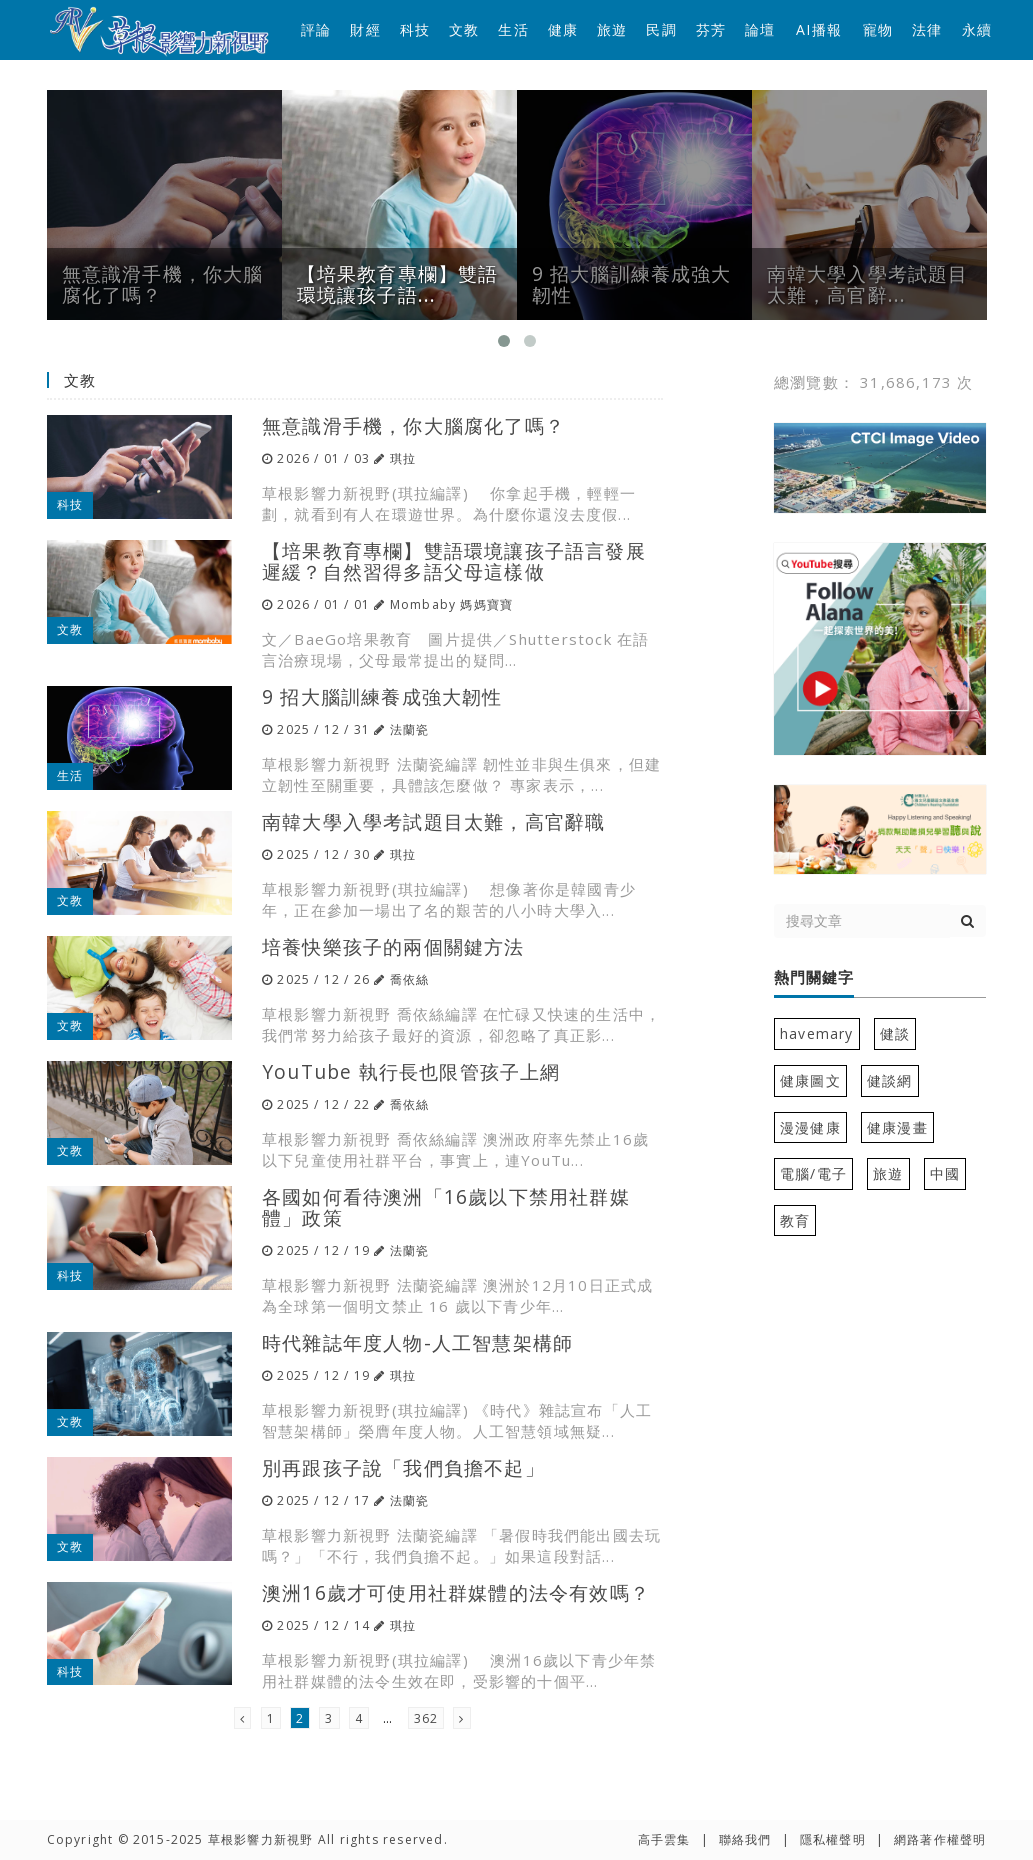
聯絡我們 (745, 1839)
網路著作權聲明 (940, 1839)
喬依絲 (410, 979)
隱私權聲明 (833, 1839)
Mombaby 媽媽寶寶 (451, 604)
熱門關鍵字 (814, 978)
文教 (464, 29)
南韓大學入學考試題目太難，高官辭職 (433, 821)
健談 (895, 1033)
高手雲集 (664, 1839)
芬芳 (711, 29)
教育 (795, 1220)
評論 (316, 29)
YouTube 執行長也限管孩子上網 (411, 1071)
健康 (563, 29)
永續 (977, 29)
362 (426, 1718)
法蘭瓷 (410, 729)
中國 (945, 1173)
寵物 (878, 29)
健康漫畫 (897, 1127)
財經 (365, 29)
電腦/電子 (813, 1173)
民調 (661, 29)
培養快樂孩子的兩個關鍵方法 (393, 946)
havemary (817, 1033)
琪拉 (403, 458)
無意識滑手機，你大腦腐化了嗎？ (413, 425)
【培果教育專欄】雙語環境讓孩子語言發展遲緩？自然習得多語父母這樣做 (454, 561)
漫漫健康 (810, 1127)
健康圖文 (810, 1080)
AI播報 (819, 29)
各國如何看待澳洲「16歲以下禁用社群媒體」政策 (446, 1207)
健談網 (890, 1080)
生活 (513, 29)
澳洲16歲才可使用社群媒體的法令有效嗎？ (456, 1592)
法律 (927, 29)
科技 (415, 29)
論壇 (760, 29)
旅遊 (612, 29)
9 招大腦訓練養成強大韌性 (382, 696)
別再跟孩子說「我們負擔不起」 (403, 1467)
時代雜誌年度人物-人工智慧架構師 (417, 1342)
